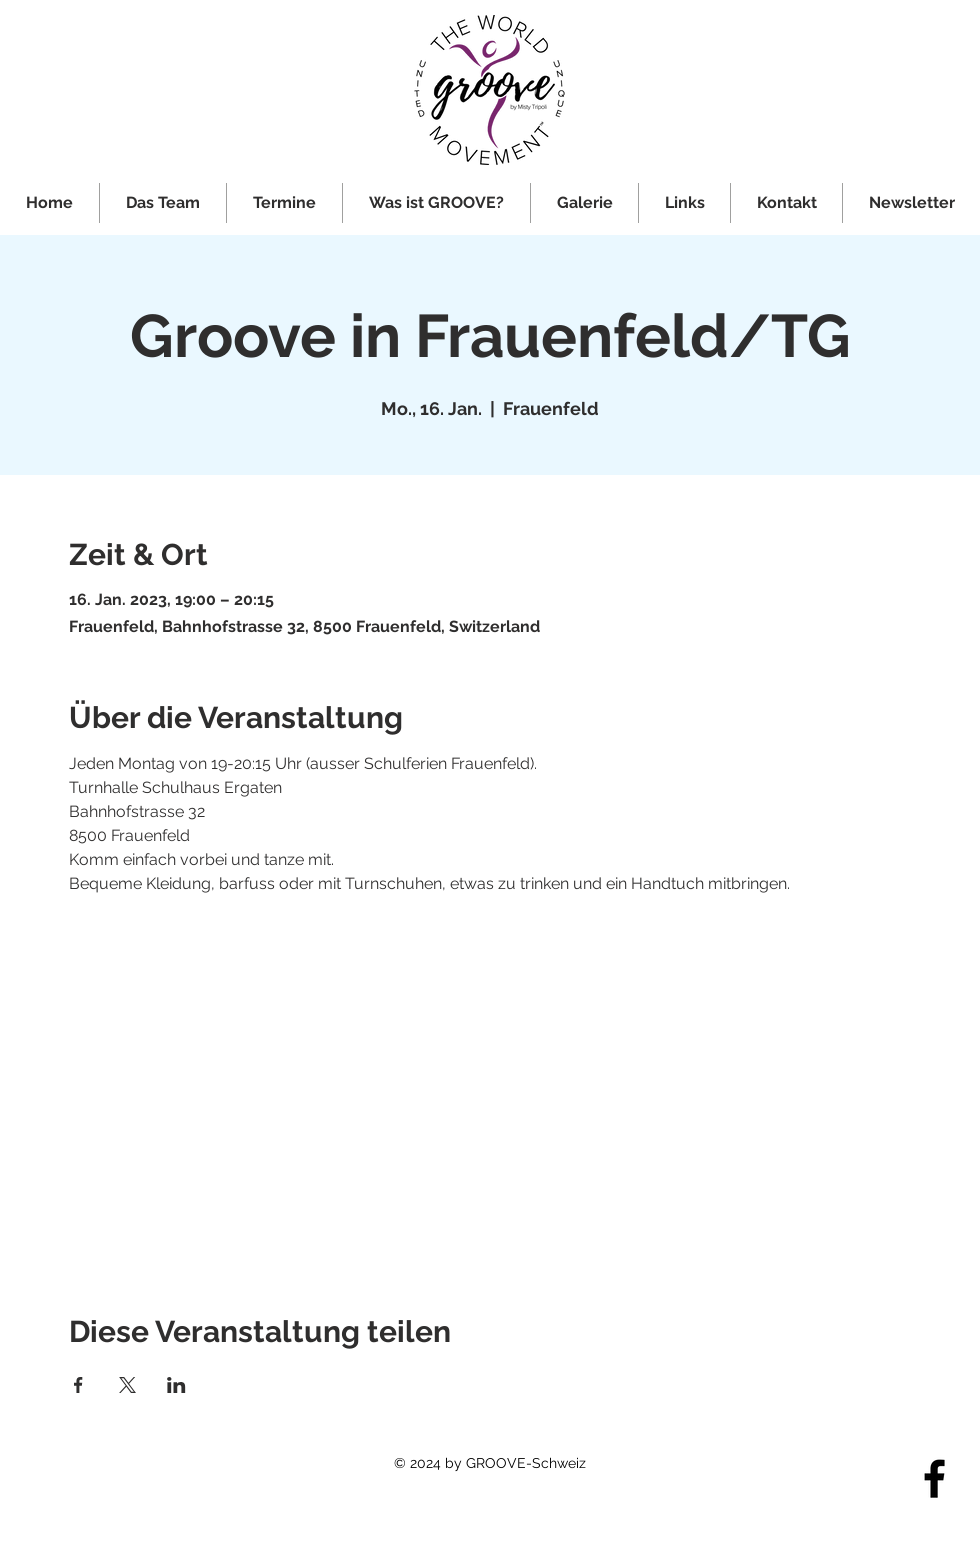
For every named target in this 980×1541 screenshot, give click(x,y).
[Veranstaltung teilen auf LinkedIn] (176, 1385)
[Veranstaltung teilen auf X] (127, 1385)
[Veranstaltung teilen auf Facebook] (78, 1385)
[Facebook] (934, 1478)
